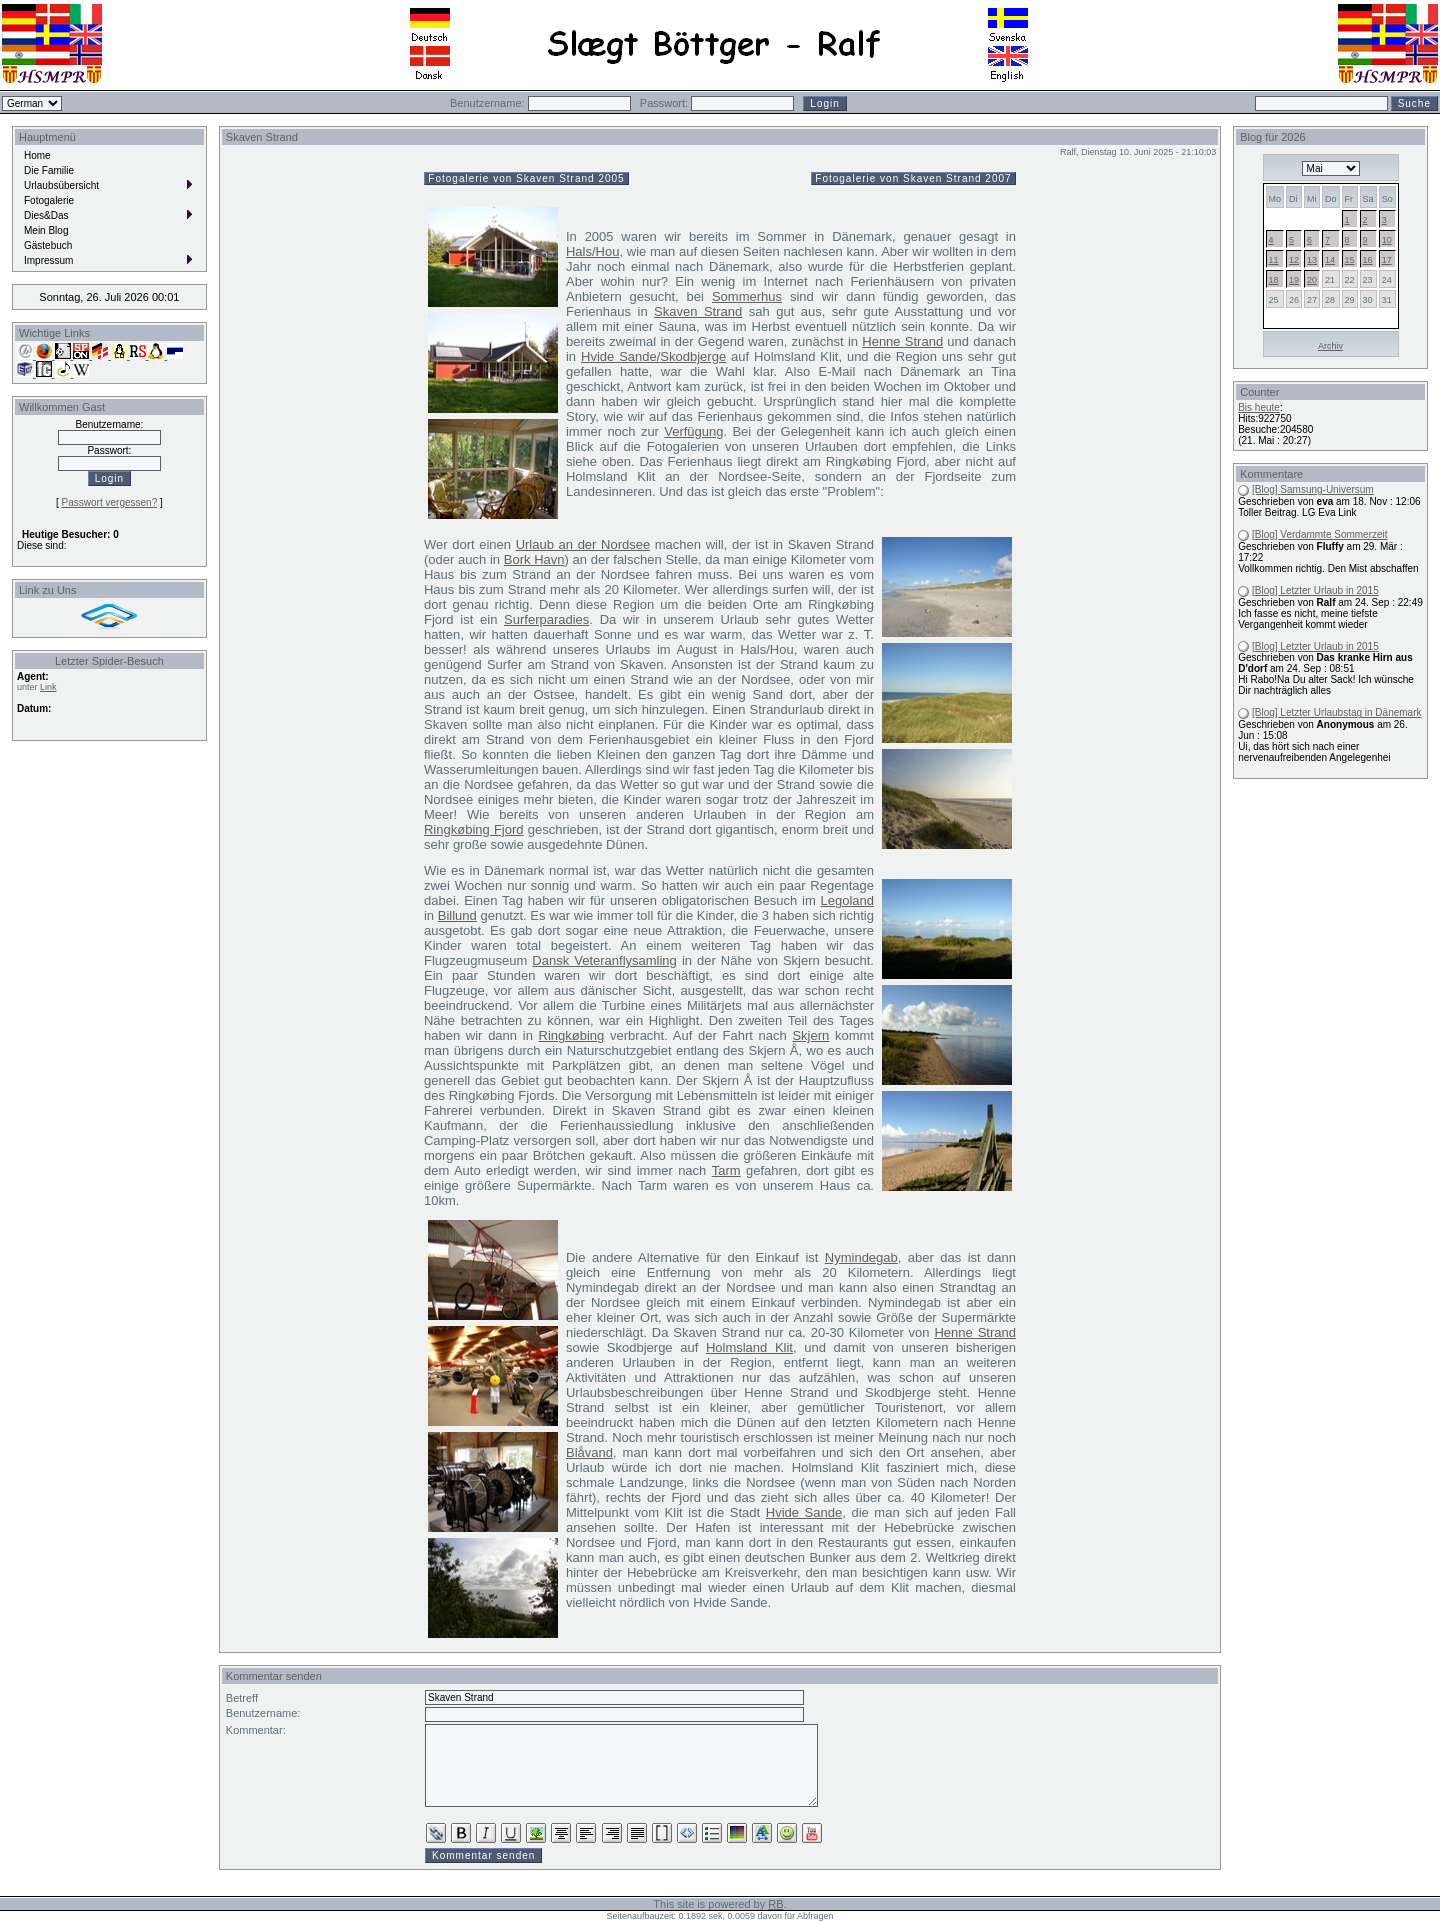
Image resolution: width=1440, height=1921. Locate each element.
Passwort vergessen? (110, 502)
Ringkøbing (572, 1035)
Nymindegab (861, 1257)
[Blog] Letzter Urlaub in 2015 (1315, 590)
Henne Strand (902, 341)
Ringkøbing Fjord (474, 829)
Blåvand (589, 1452)
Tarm (726, 1170)
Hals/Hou (592, 251)
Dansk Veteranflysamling (604, 960)
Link (48, 687)
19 (1294, 280)
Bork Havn (534, 559)
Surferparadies (546, 619)
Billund (457, 915)
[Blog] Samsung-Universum (1313, 489)
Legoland (847, 900)
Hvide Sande (804, 1512)
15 (1350, 260)
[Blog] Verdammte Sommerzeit (1320, 534)
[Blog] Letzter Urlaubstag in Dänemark (1337, 712)
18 (1274, 280)
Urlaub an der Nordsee (583, 544)
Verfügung (693, 431)
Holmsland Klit (749, 1347)
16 (1368, 260)
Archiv (1330, 346)
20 (1312, 280)
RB (775, 1904)
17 (1387, 260)
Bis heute (1259, 407)
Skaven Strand (698, 311)
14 (1330, 260)
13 (1312, 260)
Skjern (810, 1035)
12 (1294, 260)
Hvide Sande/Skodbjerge (653, 356)
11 (1274, 260)
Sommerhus (747, 296)
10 (1387, 240)
